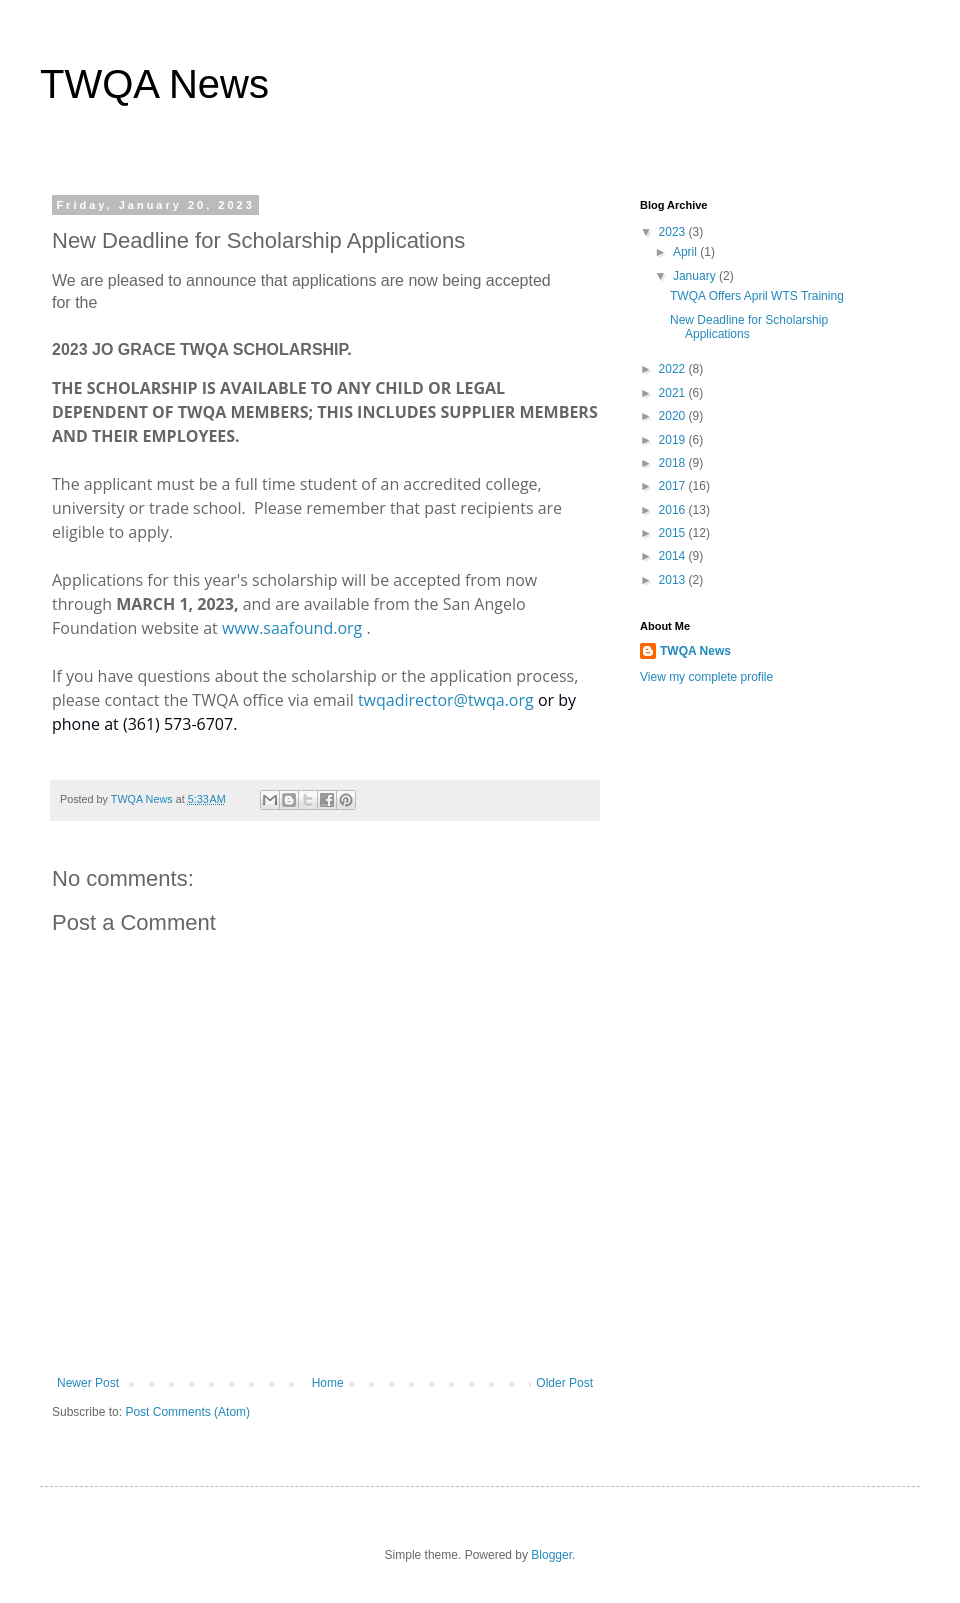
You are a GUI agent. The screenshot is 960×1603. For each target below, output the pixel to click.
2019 (674, 440)
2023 (674, 232)
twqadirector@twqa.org (446, 700)
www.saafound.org (292, 628)
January (696, 276)
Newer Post (88, 1383)
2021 (674, 393)
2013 (674, 580)
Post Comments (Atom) (187, 1412)
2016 (674, 510)
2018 (674, 463)
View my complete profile (706, 677)
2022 (674, 369)
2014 (674, 556)
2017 (674, 486)
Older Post (564, 1383)
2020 (674, 416)
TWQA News (154, 84)
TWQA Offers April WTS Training (757, 296)
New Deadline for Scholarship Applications (749, 327)
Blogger (551, 1555)
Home (328, 1383)
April (686, 252)
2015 (674, 533)
